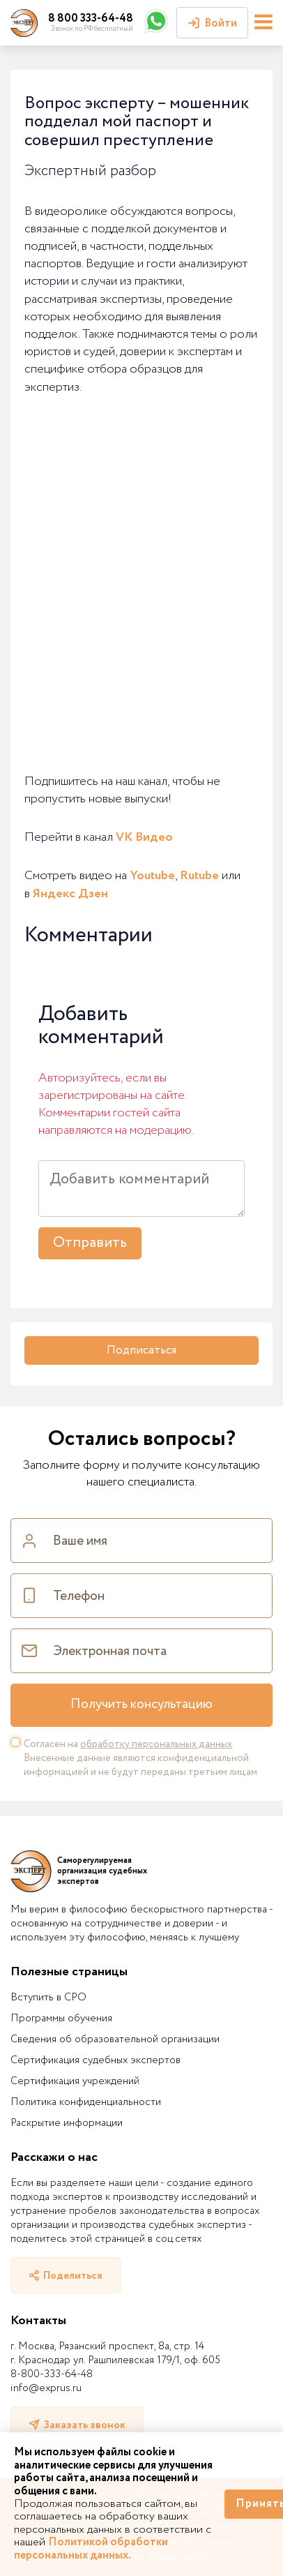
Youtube (152, 876)
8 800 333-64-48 (90, 18)
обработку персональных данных (156, 1744)
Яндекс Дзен (70, 894)
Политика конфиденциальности (85, 2102)
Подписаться (141, 1350)
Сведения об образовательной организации (115, 2039)
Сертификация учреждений (74, 2081)
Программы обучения (61, 2018)
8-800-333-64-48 (51, 2374)
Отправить (90, 1243)
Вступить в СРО (48, 1997)
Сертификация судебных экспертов (95, 2060)
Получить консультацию (141, 1704)
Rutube (199, 876)
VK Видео (144, 837)
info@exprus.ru (46, 2388)
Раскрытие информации (66, 2123)
